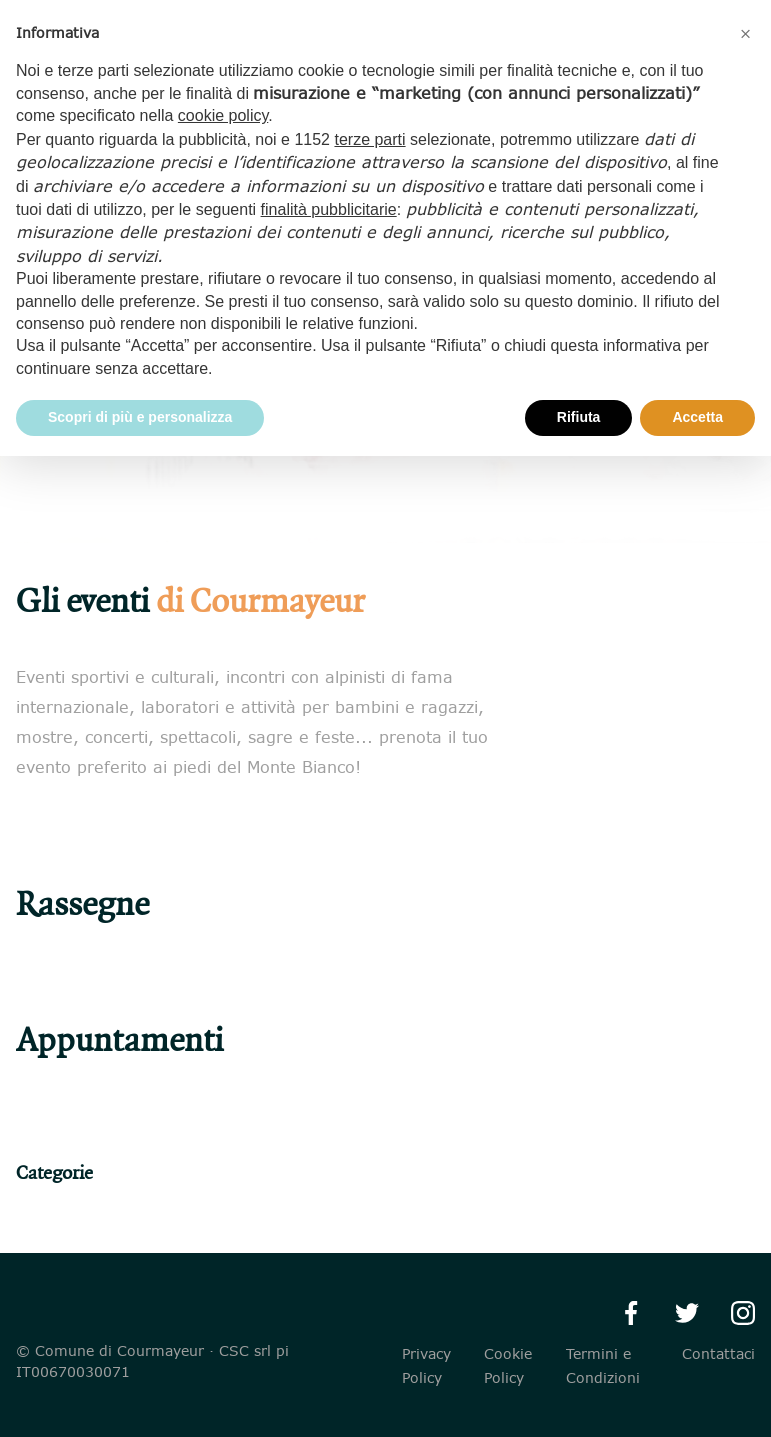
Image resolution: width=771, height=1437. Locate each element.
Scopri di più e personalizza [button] (140, 417)
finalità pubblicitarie (329, 209)
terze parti (369, 139)
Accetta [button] (697, 417)
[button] (745, 32)
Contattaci (718, 1354)
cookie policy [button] (223, 115)
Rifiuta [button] (579, 417)
